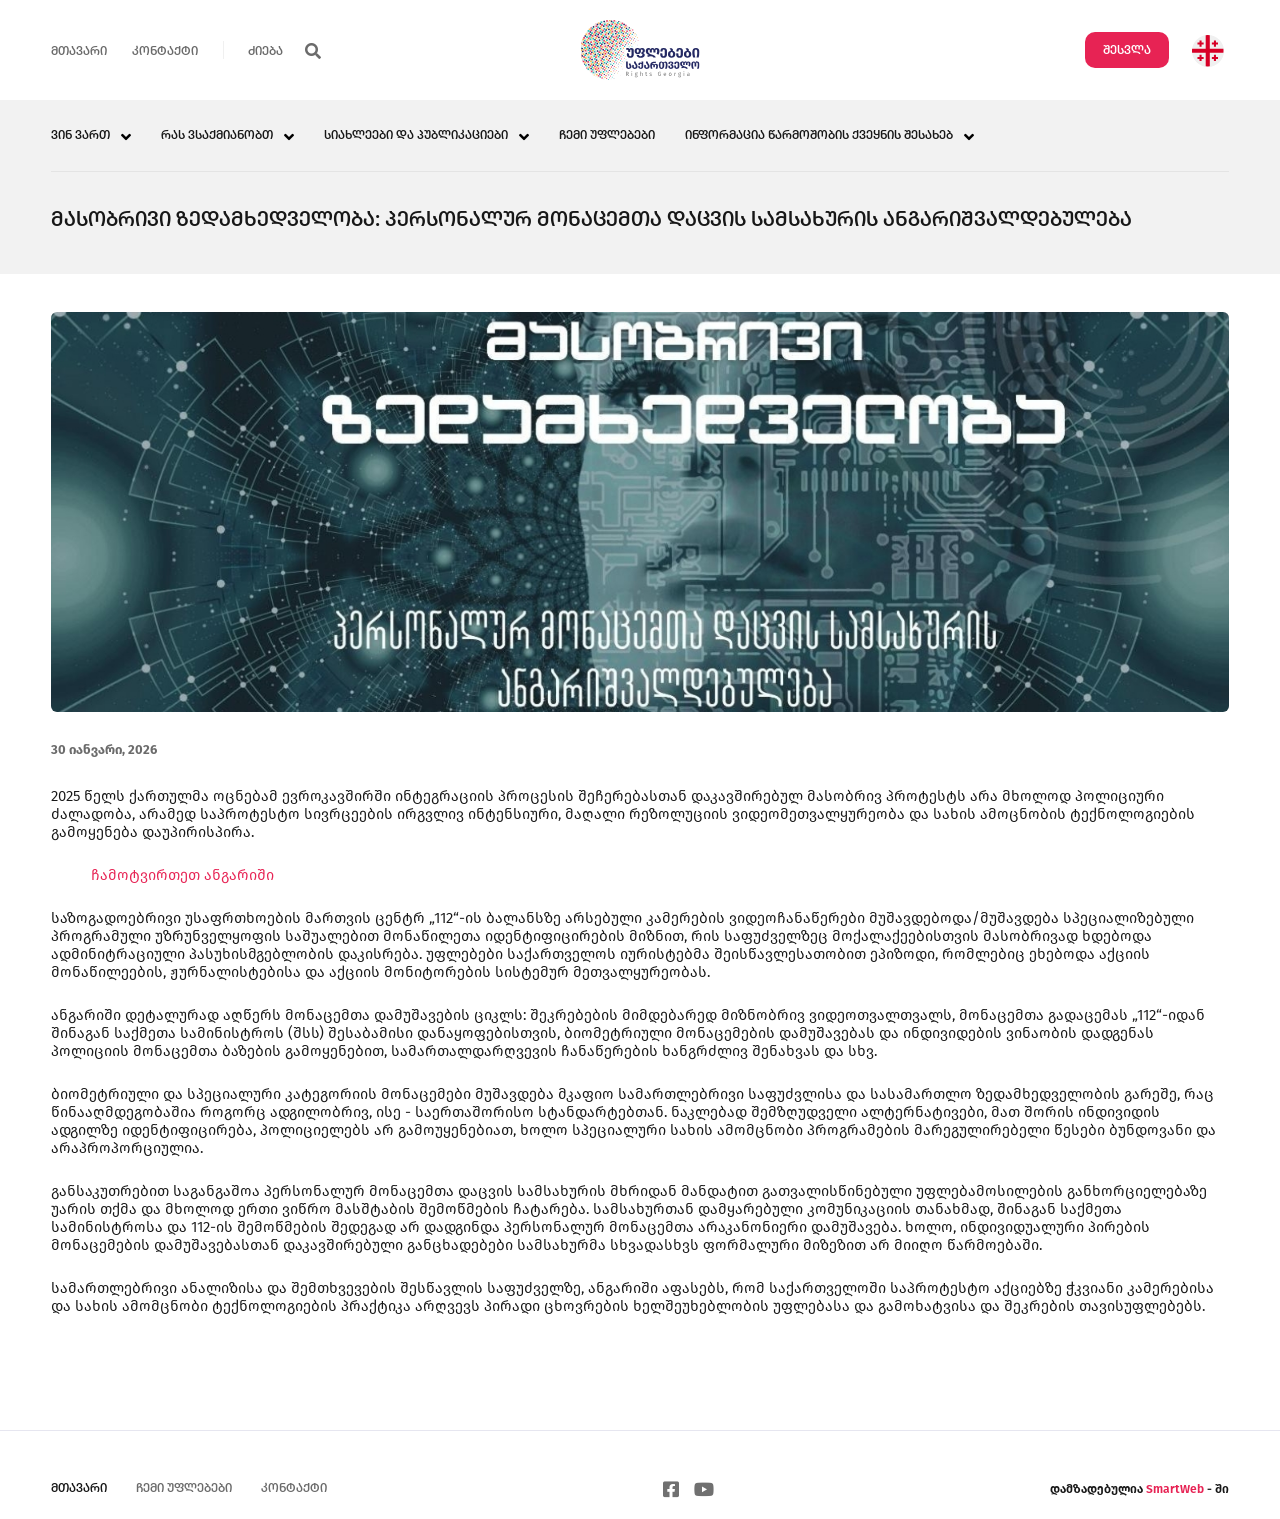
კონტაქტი (165, 51)
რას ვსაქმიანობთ (217, 135)
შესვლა (1127, 50)
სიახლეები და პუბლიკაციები (416, 135)
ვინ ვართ (80, 135)
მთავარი (79, 51)
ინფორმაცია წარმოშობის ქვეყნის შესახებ (819, 135)
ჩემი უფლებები (607, 135)
